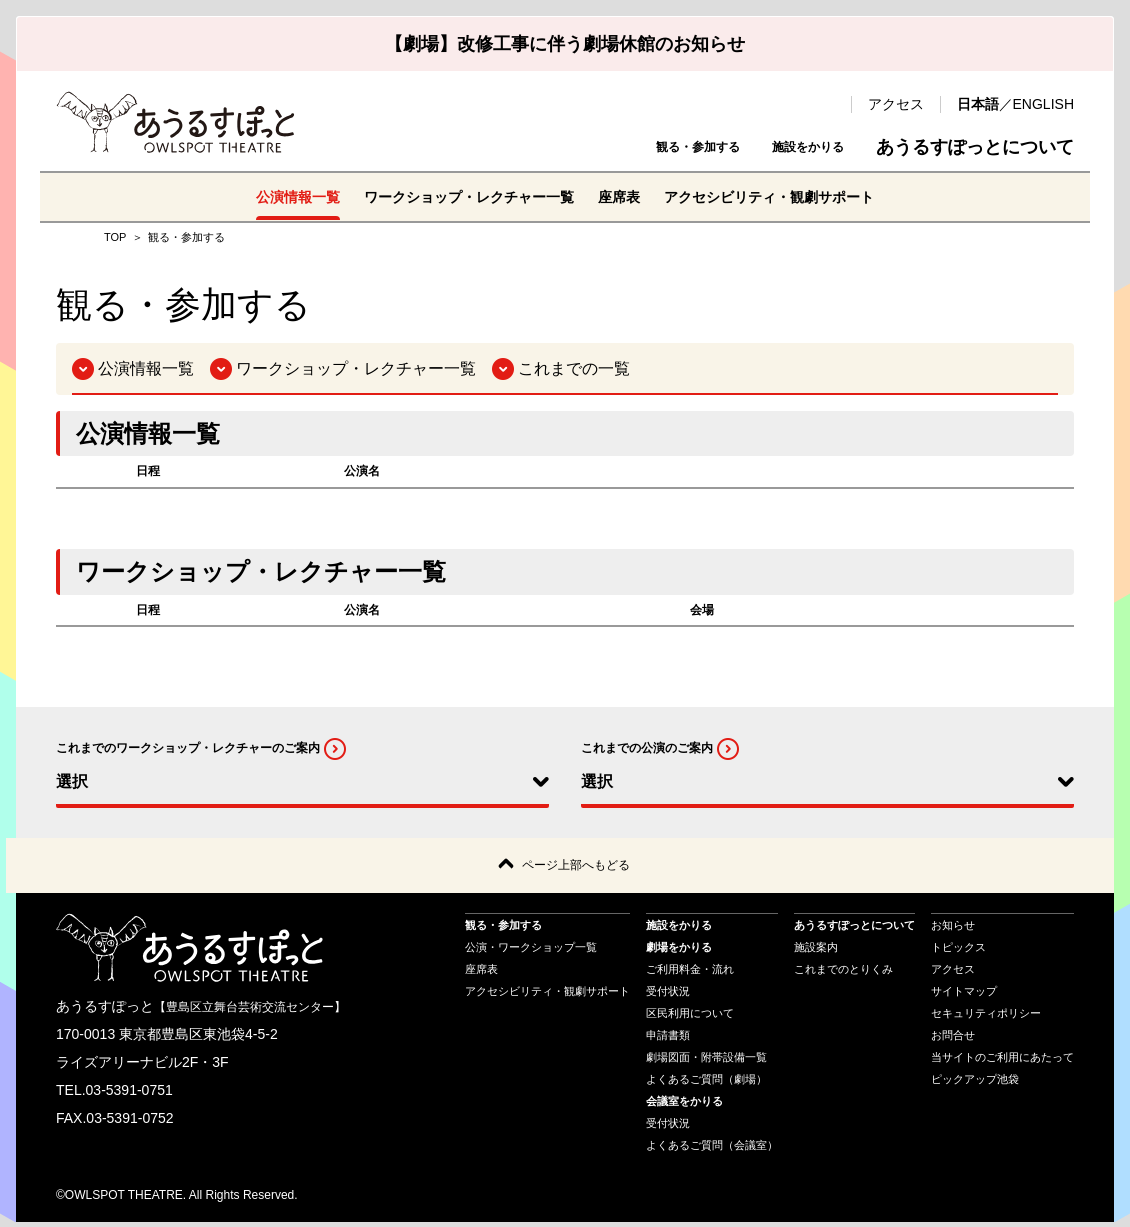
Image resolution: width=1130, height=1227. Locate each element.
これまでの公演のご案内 (647, 748)
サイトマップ (964, 995)
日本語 (978, 104)
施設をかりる (790, 147)
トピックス (958, 951)
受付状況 (668, 995)
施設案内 (816, 951)
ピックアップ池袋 (975, 1083)
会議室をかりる (684, 1105)
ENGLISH (1043, 104)
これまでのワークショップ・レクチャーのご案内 (188, 748)
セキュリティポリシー (986, 1017)
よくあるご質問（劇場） (706, 1083)
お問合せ (953, 1039)
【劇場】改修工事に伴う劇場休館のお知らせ (565, 44)
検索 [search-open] (826, 104)
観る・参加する (641, 147)
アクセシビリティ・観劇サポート (793, 196)
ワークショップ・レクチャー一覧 (457, 196)
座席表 (625, 196)
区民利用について (690, 1017)
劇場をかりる (679, 951)
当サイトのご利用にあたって (1002, 1061)
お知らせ (953, 929)
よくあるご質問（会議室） (712, 1149)
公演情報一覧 (265, 196)
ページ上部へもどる (576, 867)
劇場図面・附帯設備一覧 (706, 1061)
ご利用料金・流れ (690, 973)
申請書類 (668, 1039)
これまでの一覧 (574, 368)
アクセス (896, 104)
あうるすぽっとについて (975, 147)
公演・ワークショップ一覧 (531, 951)
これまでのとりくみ (843, 973)
